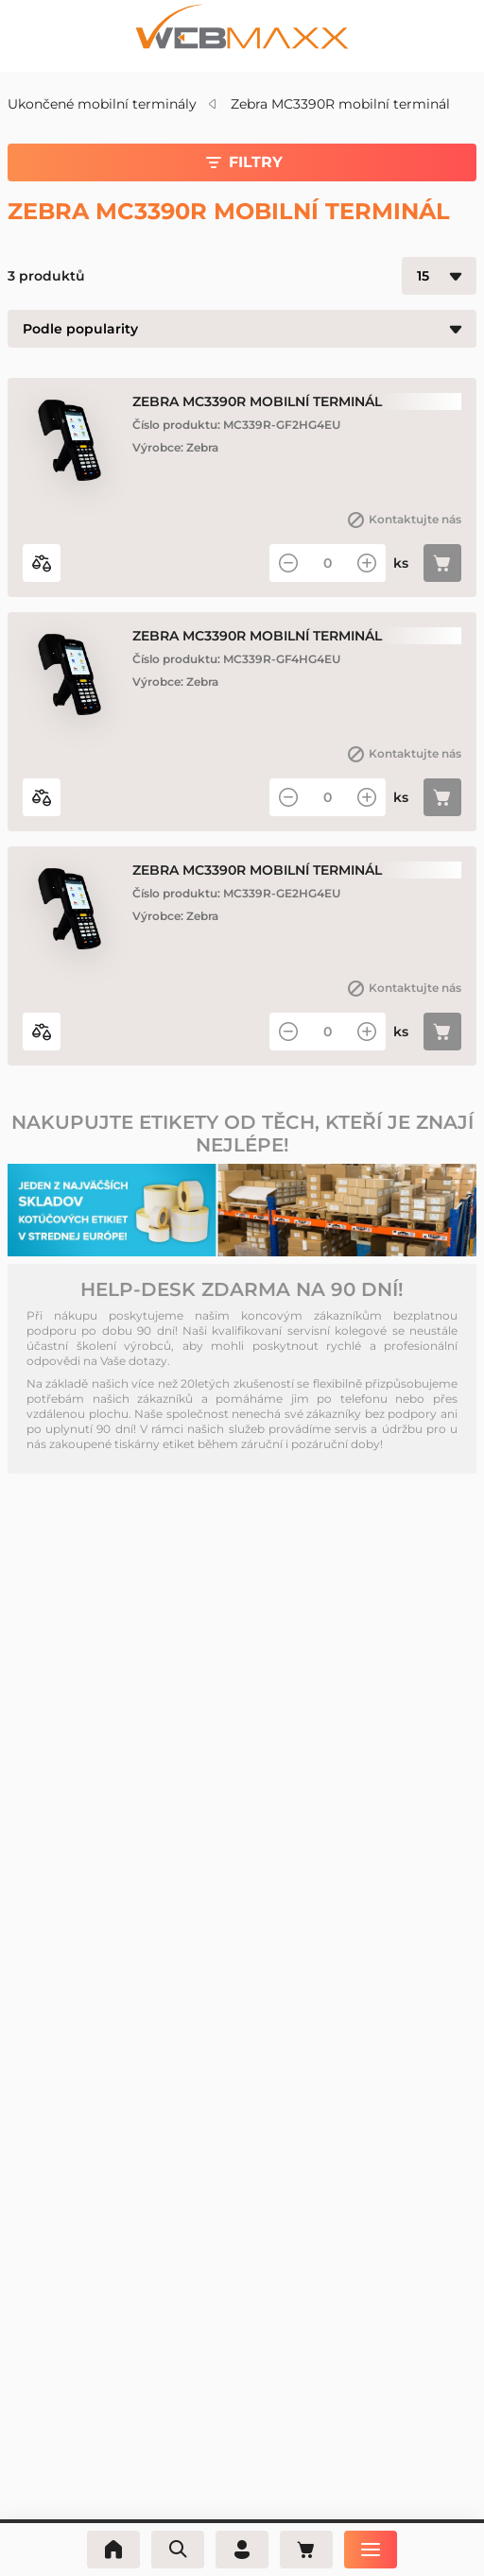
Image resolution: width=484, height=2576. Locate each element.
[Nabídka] (370, 2549)
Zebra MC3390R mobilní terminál (340, 103)
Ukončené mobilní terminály (102, 103)
